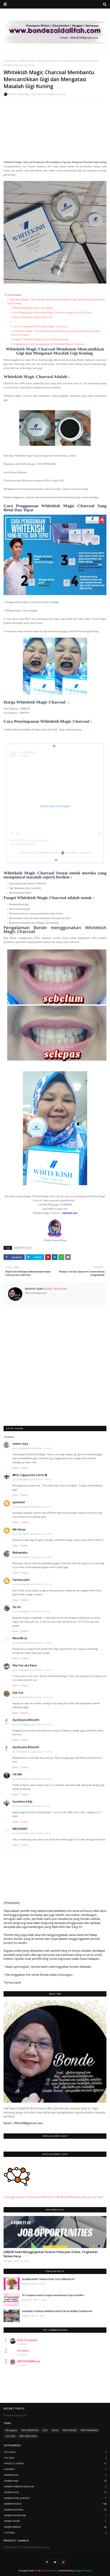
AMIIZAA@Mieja (28, 2361)
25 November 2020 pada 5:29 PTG (33, 1557)
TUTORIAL (55, 2533)
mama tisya (20, 1444)
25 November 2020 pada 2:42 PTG (33, 1507)
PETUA (55, 2430)
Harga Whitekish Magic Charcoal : (33, 317)
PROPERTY (55, 2469)
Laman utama (10, 60)
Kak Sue (17, 1693)
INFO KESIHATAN (29, 2430)
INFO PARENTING (89, 2430)
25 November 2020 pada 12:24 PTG (34, 1448)
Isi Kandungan (13, 294)
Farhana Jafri (21, 1580)
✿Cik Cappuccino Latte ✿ (29, 1475)
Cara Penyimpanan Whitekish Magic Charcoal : (40, 326)
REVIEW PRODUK (27, 60)
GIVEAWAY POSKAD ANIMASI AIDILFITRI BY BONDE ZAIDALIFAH (57, 2311)
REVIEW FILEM (55, 2481)
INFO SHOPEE (69, 2430)
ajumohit (18, 1502)
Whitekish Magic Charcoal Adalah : (33, 307)
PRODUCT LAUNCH (55, 2463)
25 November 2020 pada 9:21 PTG (33, 1584)
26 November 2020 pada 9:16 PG (33, 1611)
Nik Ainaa (18, 1529)
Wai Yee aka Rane (24, 1665)
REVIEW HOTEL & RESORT (55, 2498)
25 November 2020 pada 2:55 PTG (33, 1534)
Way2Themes (48, 2570)
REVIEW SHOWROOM (55, 2515)
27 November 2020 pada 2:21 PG (33, 1806)
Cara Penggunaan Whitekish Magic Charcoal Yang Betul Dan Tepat (52, 312)
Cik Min (17, 1774)
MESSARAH (20, 1829)
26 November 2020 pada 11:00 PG (33, 1643)
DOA (45, 2430)
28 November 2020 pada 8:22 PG (33, 1833)
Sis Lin (16, 1607)
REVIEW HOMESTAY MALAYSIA (55, 2487)
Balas (15, 1467)
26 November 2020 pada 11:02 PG (33, 1670)
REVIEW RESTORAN (55, 2510)
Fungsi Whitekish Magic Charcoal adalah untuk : (41, 339)
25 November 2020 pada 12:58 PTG (34, 1479)
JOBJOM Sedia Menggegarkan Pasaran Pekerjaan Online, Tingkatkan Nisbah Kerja (51, 2254)
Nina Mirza (19, 1638)
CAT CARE (10, 2436)
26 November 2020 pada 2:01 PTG (33, 1697)
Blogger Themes (83, 2570)
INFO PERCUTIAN (28, 2436)
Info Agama (11, 2430)
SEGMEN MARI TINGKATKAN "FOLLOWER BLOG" (48, 2279)
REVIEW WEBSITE (55, 2527)
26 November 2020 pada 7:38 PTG (33, 1779)
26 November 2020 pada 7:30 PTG (33, 1752)
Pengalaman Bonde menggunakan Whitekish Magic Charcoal (48, 344)
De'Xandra (55, 2452)
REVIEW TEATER (55, 2521)
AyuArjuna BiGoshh (25, 1720)
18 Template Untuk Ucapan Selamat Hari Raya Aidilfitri (53, 2295)
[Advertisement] (55, 127)
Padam (24, 1467)
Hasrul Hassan (27, 2340)
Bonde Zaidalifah (19, 94)
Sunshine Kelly (22, 1801)
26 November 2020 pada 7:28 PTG (33, 1724)
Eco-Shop (55, 2458)
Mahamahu (20, 1552)
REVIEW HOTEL (55, 2492)
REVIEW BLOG (55, 2475)
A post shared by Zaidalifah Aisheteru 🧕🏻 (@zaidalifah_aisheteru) (55, 852)
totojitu (23, 2350)
